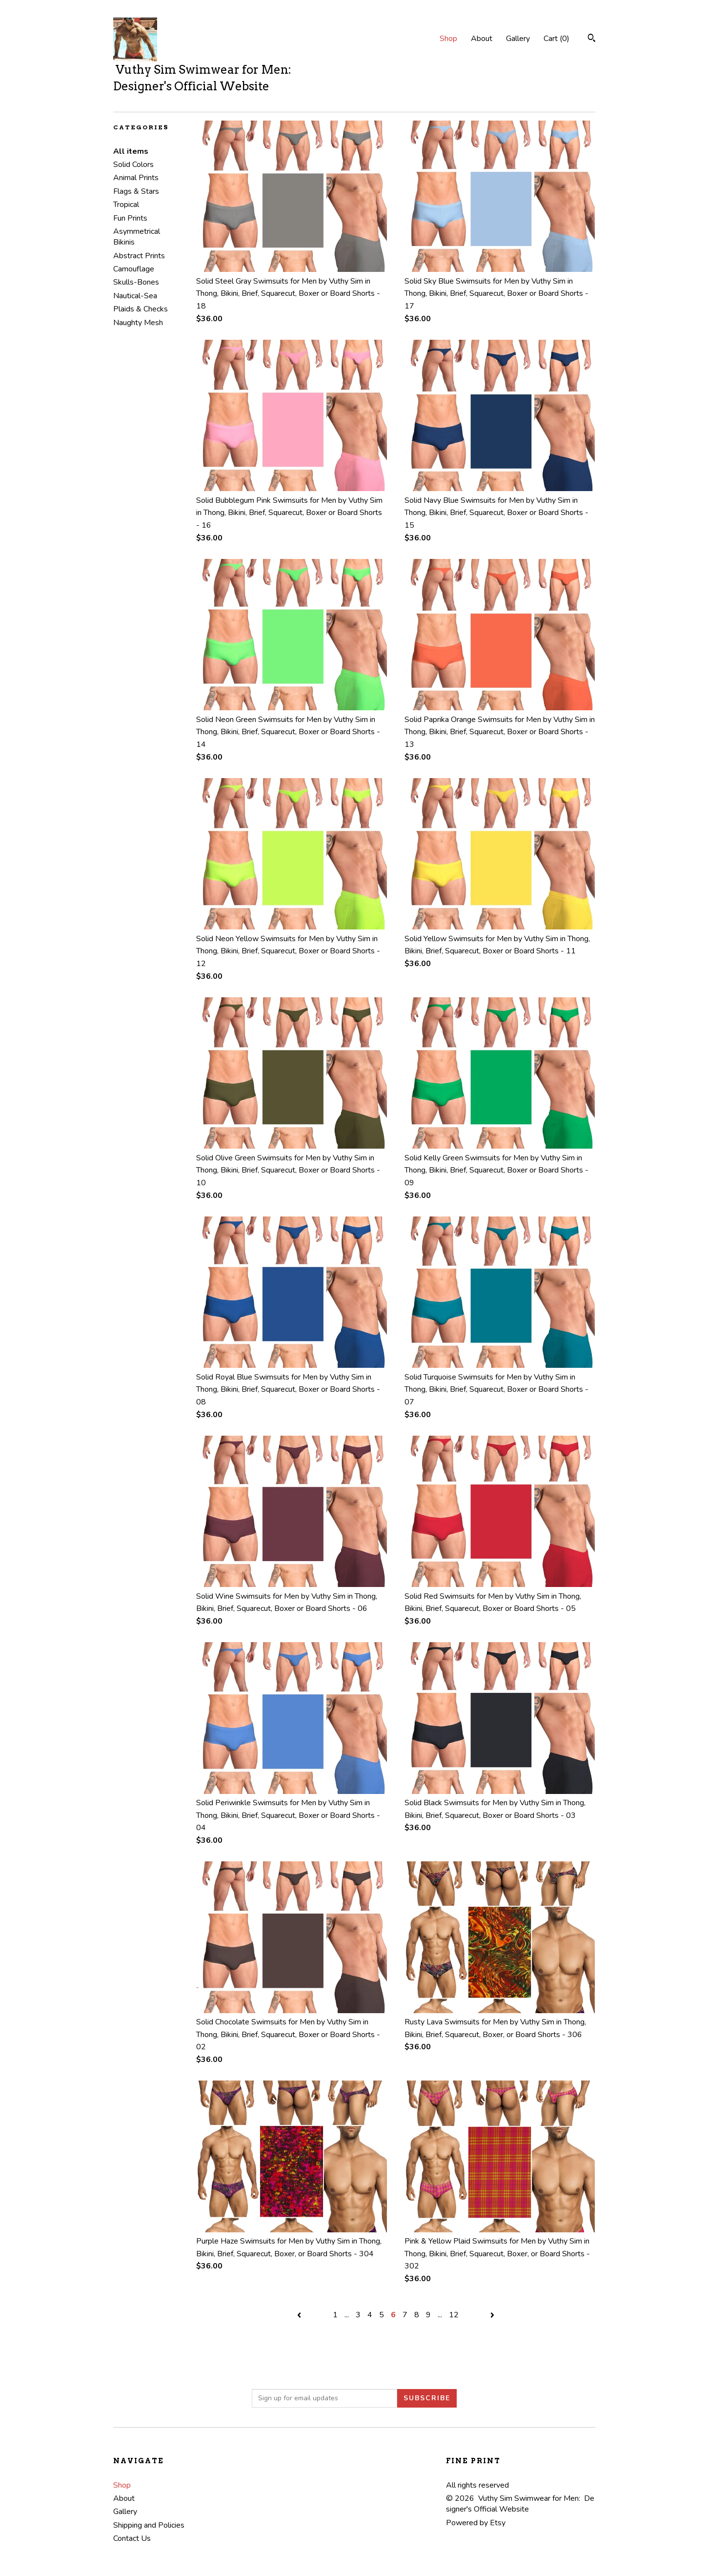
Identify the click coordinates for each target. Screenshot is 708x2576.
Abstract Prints (139, 255)
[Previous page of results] (300, 2314)
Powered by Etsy (476, 2522)
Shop (448, 38)
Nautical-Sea (135, 295)
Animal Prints (136, 177)
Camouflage (133, 269)
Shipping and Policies (148, 2525)
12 (454, 2314)
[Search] (591, 39)
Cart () (556, 38)
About (481, 38)
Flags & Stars (136, 191)
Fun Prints (130, 218)
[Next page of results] (492, 2314)
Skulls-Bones (136, 282)
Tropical (126, 204)
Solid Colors (133, 164)
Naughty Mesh (138, 322)
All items (130, 151)
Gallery (518, 38)
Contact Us (132, 2538)
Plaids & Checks (140, 309)
